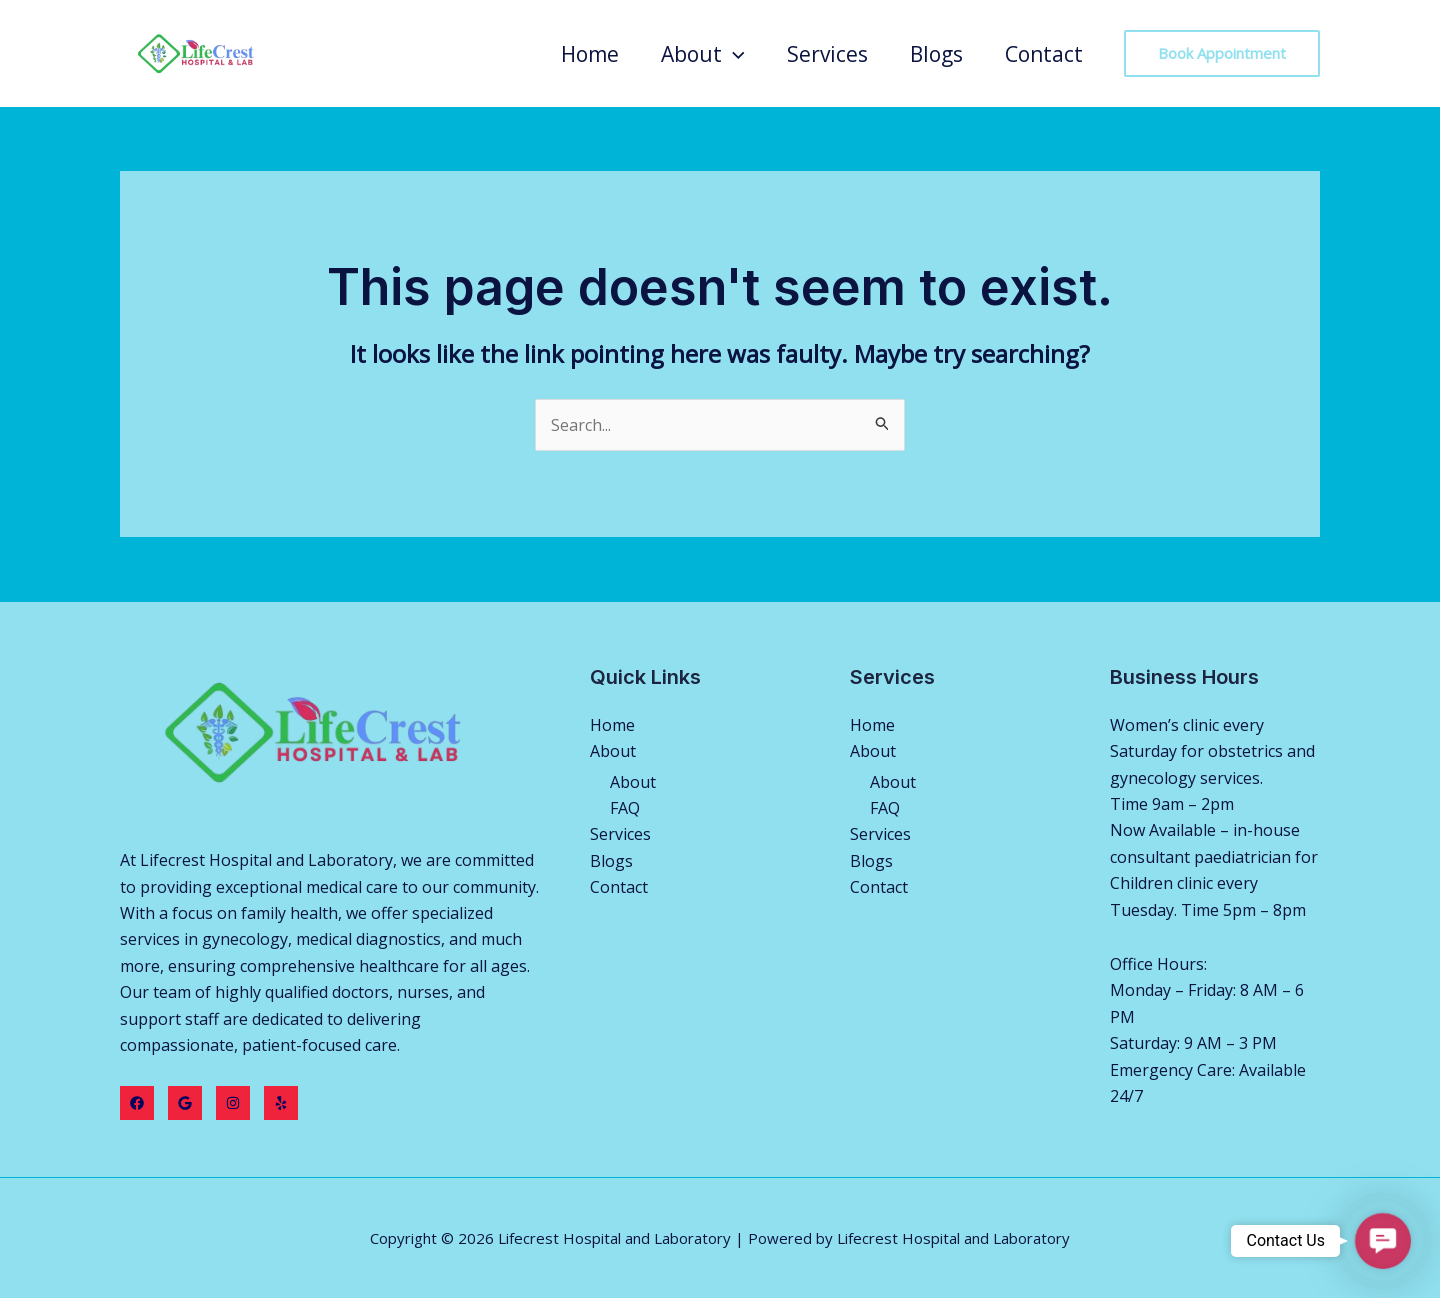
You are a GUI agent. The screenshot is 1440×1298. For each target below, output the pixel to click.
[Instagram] (233, 1103)
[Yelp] (281, 1103)
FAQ (625, 808)
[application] (733, 54)
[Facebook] (137, 1103)
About (703, 54)
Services (827, 54)
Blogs (936, 54)
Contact (1044, 54)
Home (590, 54)
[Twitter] (185, 1103)
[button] (1382, 1240)
